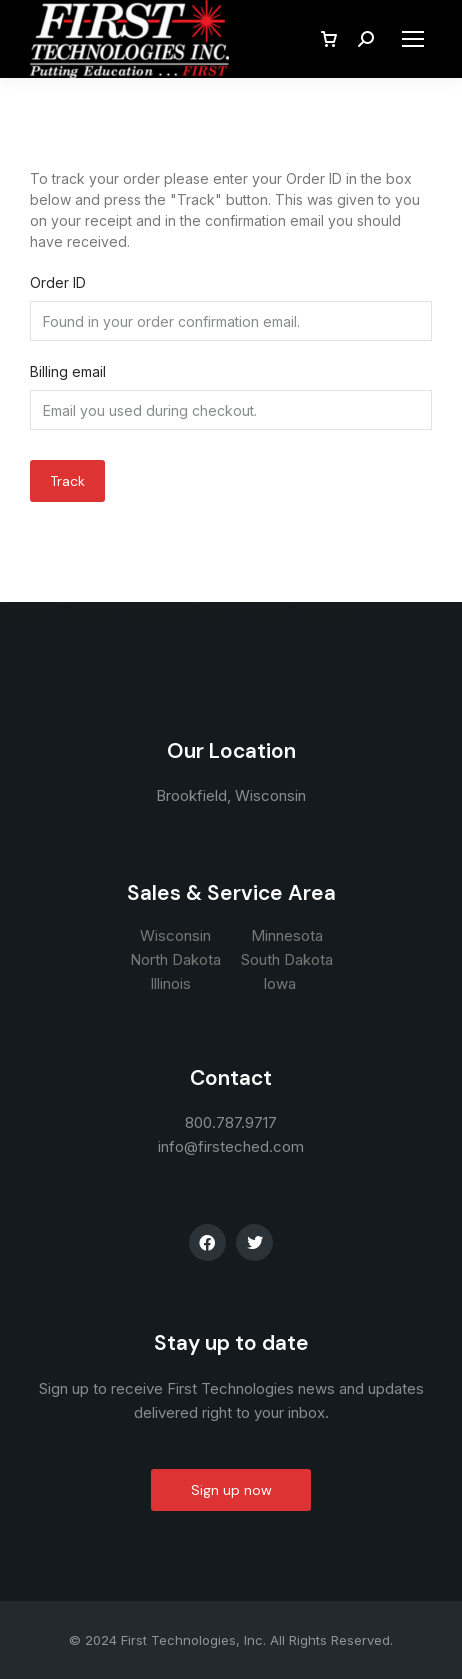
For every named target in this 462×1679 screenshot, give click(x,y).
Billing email (68, 371)
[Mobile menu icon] (413, 39)
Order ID (58, 282)
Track (67, 481)
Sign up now (231, 1490)
